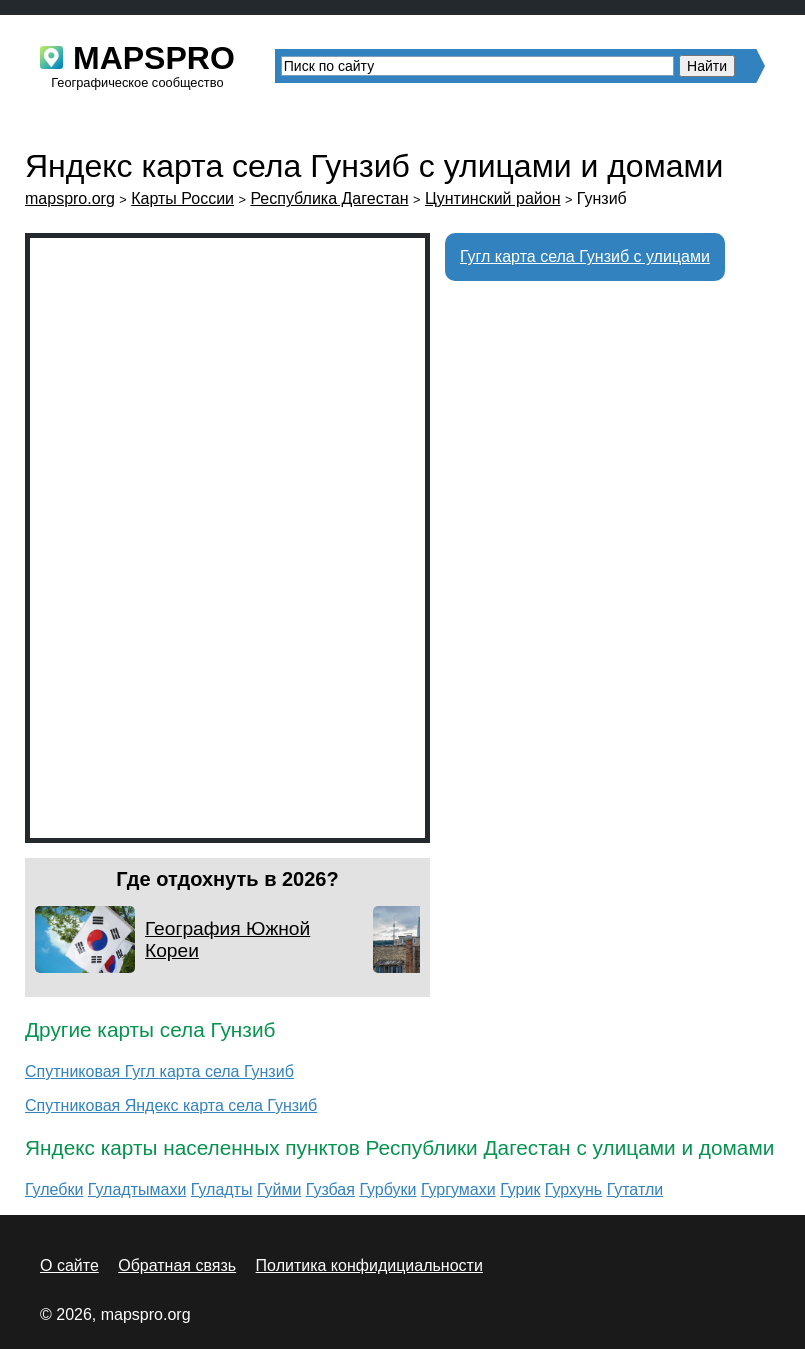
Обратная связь (177, 1265)
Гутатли (635, 1189)
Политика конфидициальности (369, 1265)
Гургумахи (458, 1189)
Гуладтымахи (137, 1189)
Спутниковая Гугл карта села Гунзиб (159, 1071)
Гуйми (279, 1189)
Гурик (520, 1189)
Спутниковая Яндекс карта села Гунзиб (171, 1105)
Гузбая (330, 1189)
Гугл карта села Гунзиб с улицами (585, 256)
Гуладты (222, 1189)
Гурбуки (387, 1189)
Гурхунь (573, 1189)
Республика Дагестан (329, 198)
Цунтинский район (493, 198)
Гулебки (54, 1189)
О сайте (69, 1265)
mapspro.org (70, 198)
